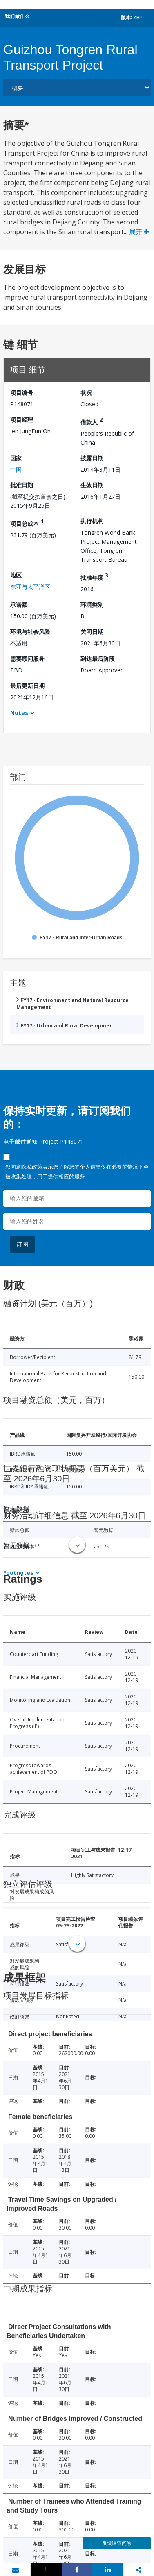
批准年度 (94, 576)
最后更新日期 (27, 686)
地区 (16, 575)
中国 (16, 469)
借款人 (91, 421)
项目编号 (21, 392)
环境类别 (91, 604)
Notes (19, 713)
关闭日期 (91, 632)
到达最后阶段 (97, 659)
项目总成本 (27, 522)
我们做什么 (17, 16)
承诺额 (18, 604)
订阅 (22, 1244)
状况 (86, 392)
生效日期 (91, 485)
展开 (139, 231)
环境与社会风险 (30, 632)
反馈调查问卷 (117, 2543)
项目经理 (21, 419)
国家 (16, 458)
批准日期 (21, 485)
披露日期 (91, 458)
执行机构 (91, 521)
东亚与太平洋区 (30, 586)
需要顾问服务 (27, 659)
